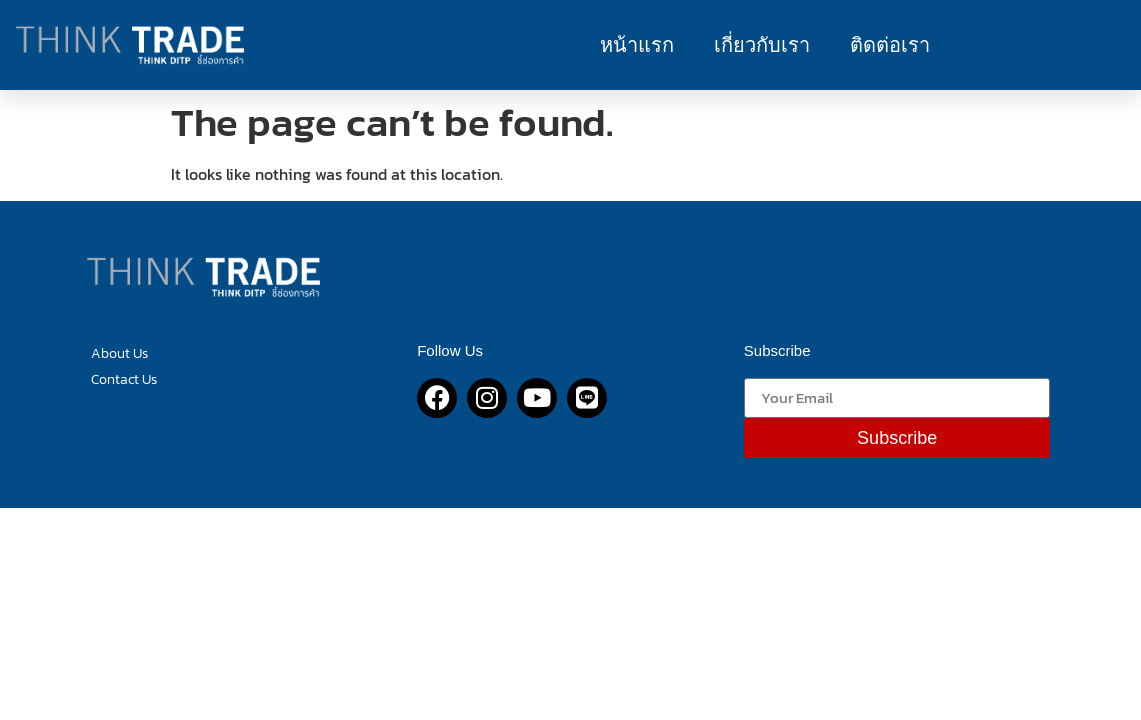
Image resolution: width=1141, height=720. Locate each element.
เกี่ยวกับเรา (762, 45)
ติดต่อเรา (890, 45)
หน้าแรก (637, 45)
